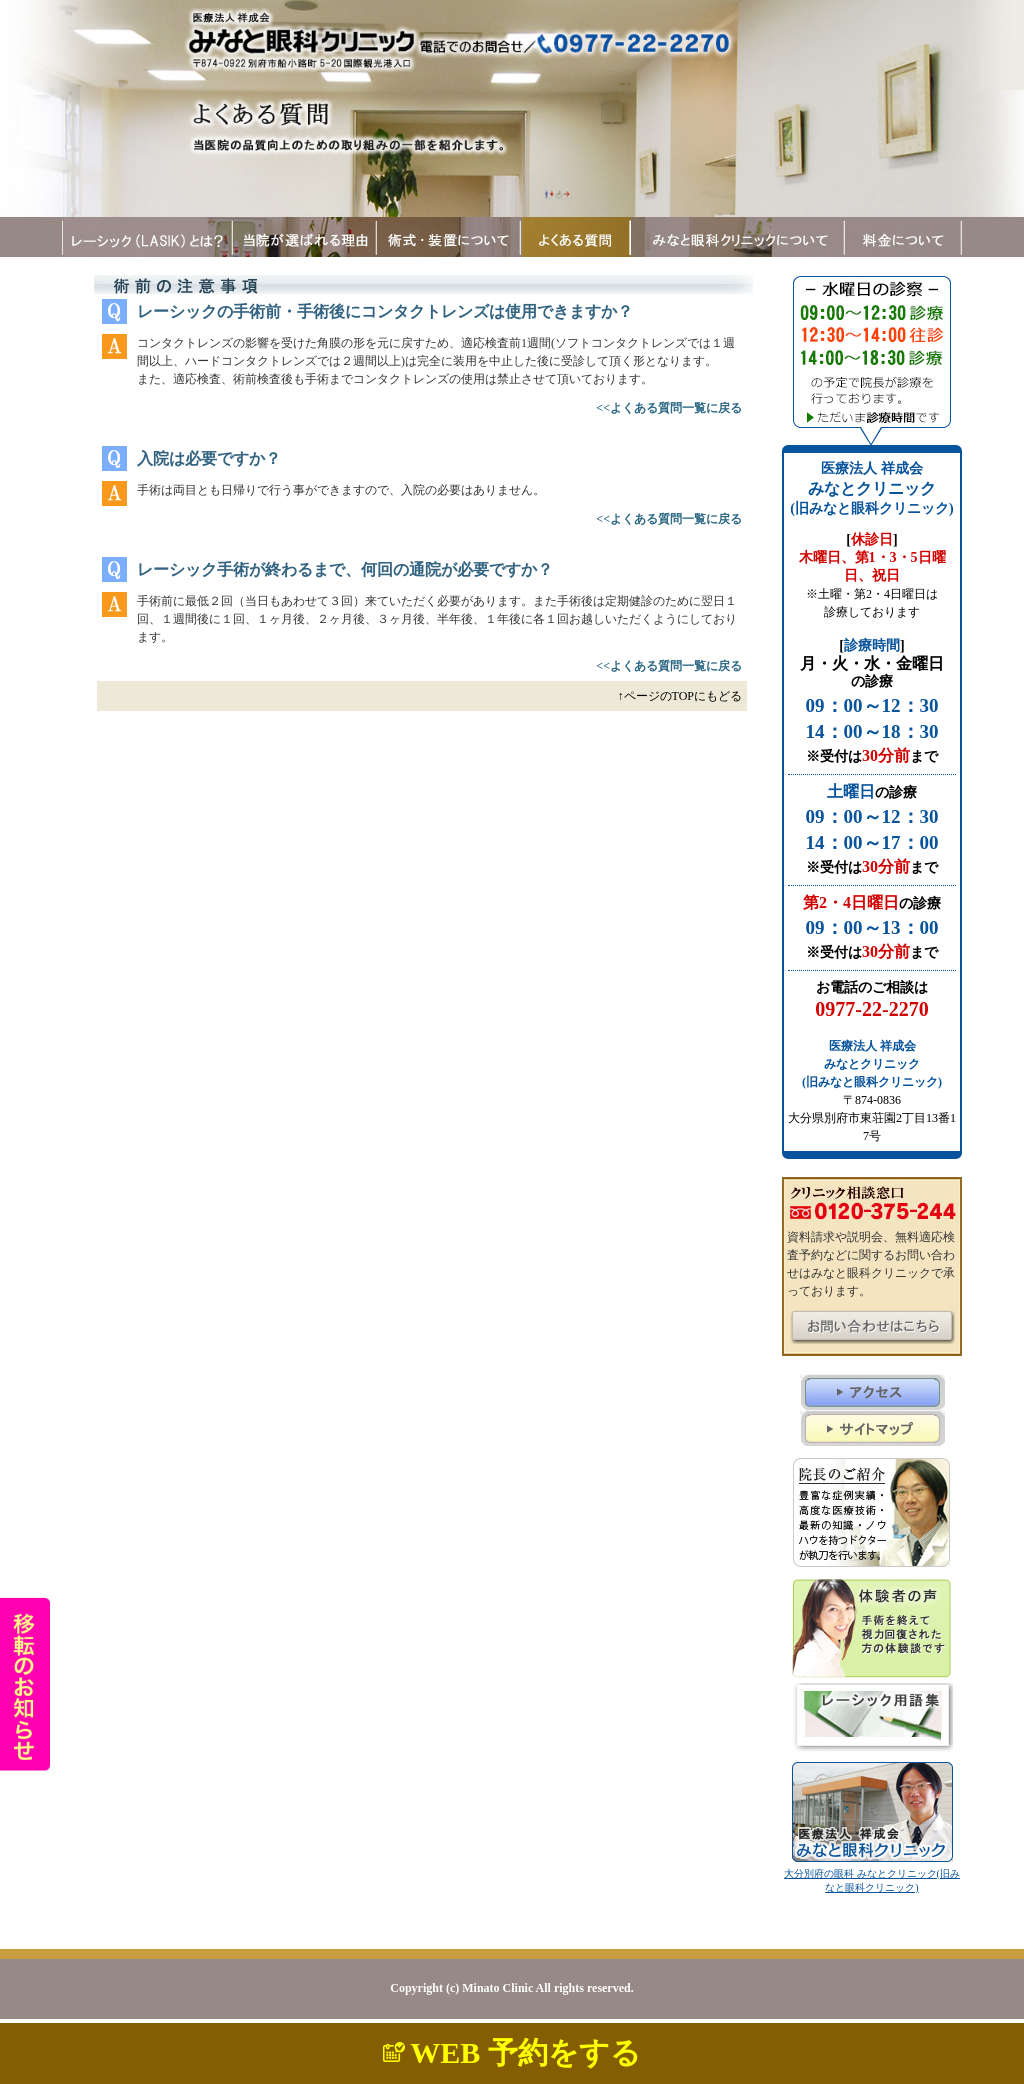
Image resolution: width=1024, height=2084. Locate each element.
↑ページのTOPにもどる (680, 696)
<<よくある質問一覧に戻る (669, 408)
